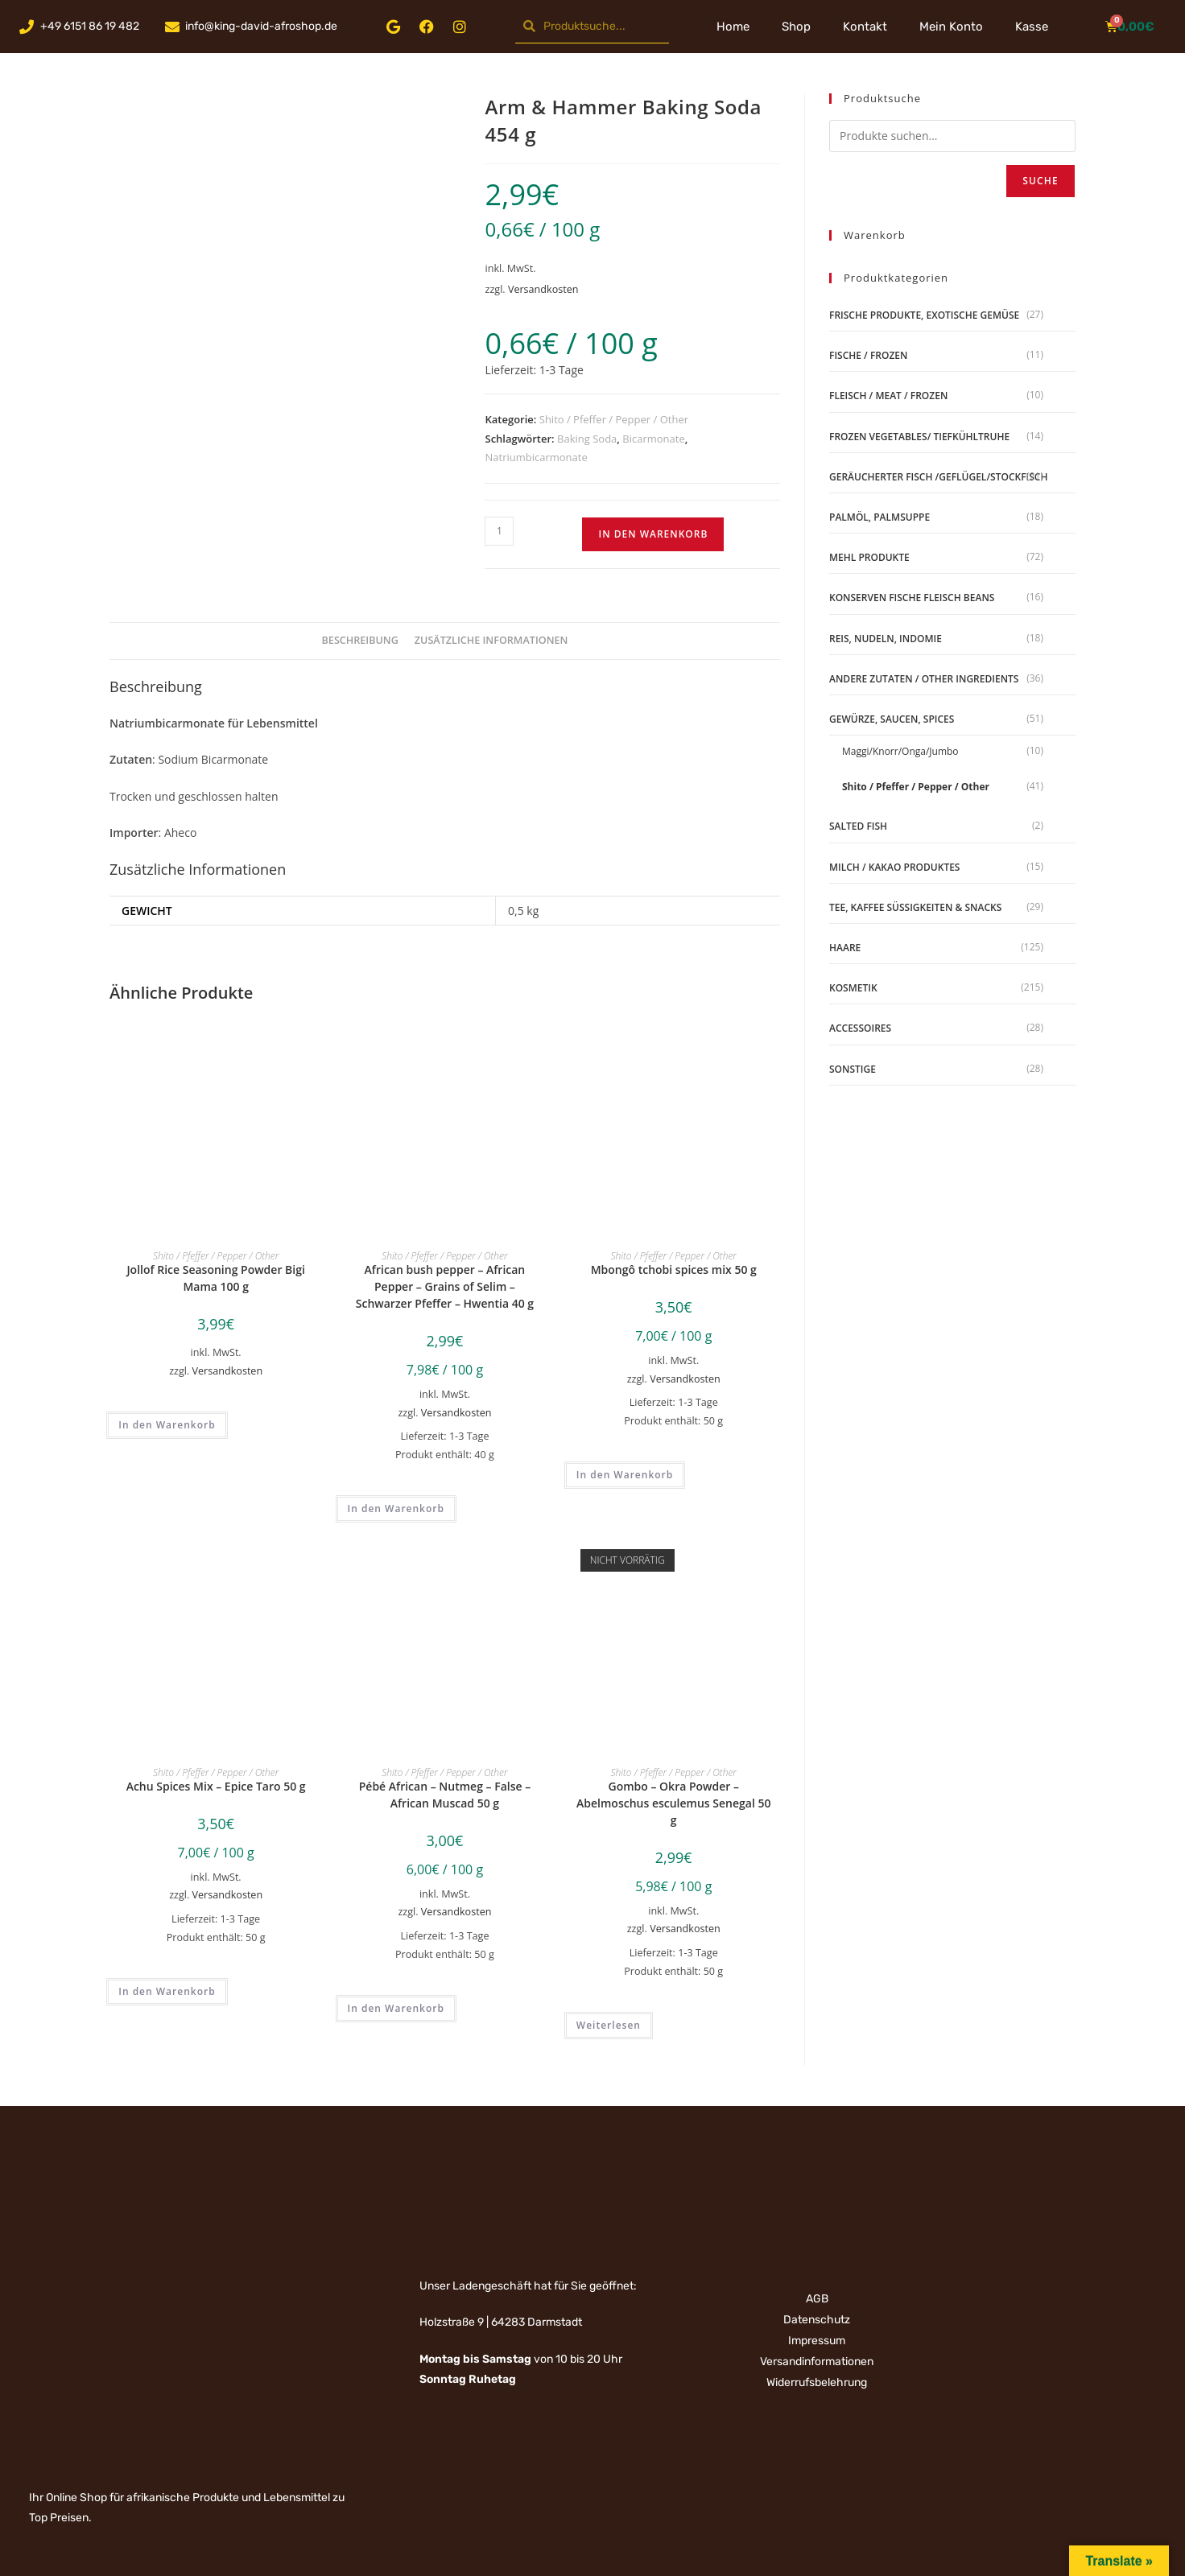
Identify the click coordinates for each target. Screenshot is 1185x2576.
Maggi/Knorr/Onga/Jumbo (900, 751)
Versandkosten (543, 289)
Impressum (816, 2340)
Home (732, 26)
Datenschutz (816, 2320)
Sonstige (852, 1069)
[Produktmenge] (499, 531)
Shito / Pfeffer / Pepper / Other (613, 419)
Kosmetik (853, 988)
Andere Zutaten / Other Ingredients (923, 679)
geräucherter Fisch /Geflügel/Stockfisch (938, 477)
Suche (1040, 181)
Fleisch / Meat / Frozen (888, 395)
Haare (845, 947)
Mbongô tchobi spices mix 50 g (674, 1269)
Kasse (1031, 26)
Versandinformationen (816, 2361)
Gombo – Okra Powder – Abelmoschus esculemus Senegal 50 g (673, 1803)
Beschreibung (360, 640)
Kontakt (865, 26)
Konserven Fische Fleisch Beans (911, 597)
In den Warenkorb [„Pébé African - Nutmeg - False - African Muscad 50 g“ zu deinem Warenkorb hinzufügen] (396, 2008)
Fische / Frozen (868, 355)
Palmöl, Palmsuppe (879, 517)
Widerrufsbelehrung (816, 2382)
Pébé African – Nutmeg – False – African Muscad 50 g (445, 1794)
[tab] (360, 641)
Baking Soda (587, 438)
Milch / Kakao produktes (894, 867)
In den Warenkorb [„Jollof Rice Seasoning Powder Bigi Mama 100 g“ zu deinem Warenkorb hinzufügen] (166, 1425)
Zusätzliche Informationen (491, 640)
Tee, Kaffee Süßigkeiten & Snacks (915, 907)
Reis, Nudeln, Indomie (885, 638)
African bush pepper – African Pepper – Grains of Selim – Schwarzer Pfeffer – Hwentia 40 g (445, 1286)
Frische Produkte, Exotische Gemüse (924, 315)
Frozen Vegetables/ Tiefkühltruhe (919, 436)
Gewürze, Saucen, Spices (891, 719)
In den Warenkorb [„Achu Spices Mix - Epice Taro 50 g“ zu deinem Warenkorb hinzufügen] (166, 1991)
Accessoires (860, 1028)
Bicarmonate (653, 438)
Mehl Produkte (869, 557)
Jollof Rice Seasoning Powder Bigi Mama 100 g (215, 1278)
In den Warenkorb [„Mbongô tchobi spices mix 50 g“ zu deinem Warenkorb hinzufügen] (624, 1475)
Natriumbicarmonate (536, 457)
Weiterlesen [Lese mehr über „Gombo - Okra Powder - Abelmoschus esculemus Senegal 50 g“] (608, 2025)
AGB (817, 2299)
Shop (796, 26)
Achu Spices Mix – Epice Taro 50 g (216, 1786)
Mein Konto (951, 26)
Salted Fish (858, 826)
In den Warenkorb (653, 534)
